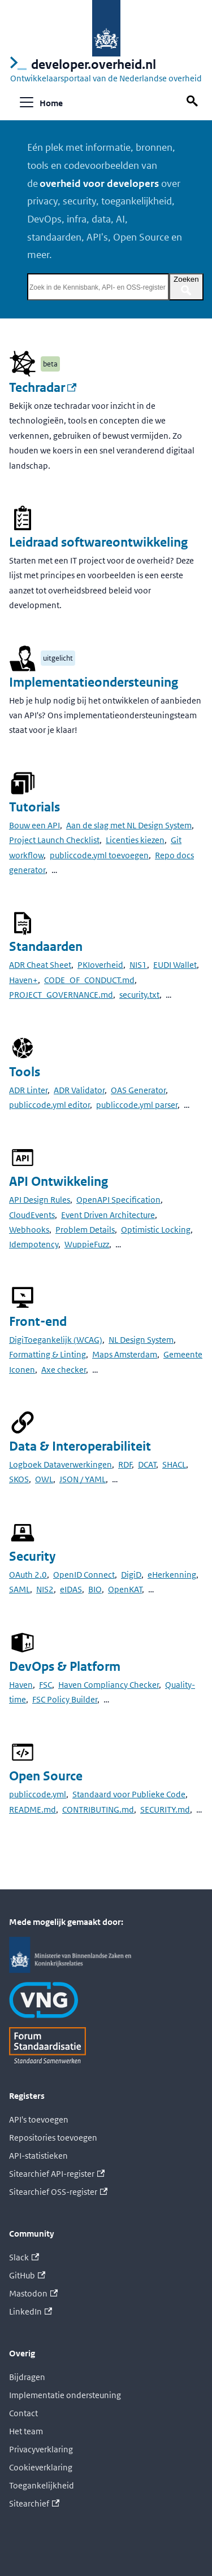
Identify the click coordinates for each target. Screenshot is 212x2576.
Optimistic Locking (156, 1229)
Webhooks (29, 1229)
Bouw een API (34, 825)
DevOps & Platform (64, 1666)
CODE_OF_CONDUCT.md (89, 980)
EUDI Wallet (175, 964)
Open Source (46, 1776)
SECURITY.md (165, 1809)
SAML (19, 1589)
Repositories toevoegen (53, 2137)
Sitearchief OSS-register (58, 2191)
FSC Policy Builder (64, 1699)
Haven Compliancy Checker (108, 1684)
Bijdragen (27, 2377)
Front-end (38, 1321)
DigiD (131, 1574)
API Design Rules (39, 1199)
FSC (45, 1684)
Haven (21, 1684)
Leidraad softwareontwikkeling (98, 542)
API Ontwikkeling (58, 1181)
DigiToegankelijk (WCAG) (55, 1339)
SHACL (174, 1464)
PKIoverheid (100, 964)
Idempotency (33, 1244)
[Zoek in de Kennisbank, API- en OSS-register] (98, 286)
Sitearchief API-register (57, 2173)
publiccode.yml (37, 1794)
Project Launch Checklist (54, 840)
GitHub (27, 2275)
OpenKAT (125, 1589)
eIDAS (71, 1589)
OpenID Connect (84, 1574)
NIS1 (138, 964)
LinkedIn (30, 2311)
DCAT (147, 1464)
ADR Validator (79, 1090)
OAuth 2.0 (28, 1574)
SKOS (19, 1479)
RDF (125, 1464)
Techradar (42, 387)
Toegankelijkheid (41, 2485)
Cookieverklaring (40, 2467)
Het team (26, 2431)
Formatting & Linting (47, 1354)
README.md (32, 1809)
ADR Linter (28, 1090)
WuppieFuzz (86, 1244)
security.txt (139, 994)
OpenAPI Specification (118, 1199)
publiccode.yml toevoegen (99, 855)
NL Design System (141, 1339)
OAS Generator (138, 1090)
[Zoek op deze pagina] (194, 101)
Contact (23, 2413)
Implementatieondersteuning (93, 682)
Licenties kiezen (135, 840)
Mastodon (33, 2293)
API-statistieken (38, 2155)
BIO (95, 1589)
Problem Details (85, 1229)
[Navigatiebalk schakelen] (26, 102)
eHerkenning (172, 1574)
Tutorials (34, 807)
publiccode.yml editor (49, 1104)
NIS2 (45, 1589)
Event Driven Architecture (108, 1215)
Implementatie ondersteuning (65, 2395)
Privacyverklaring (41, 2449)
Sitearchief (34, 2503)
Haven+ (23, 980)
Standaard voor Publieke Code (128, 1794)
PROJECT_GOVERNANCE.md (61, 994)
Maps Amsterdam (124, 1354)
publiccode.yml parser (137, 1104)
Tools (24, 1072)
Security (32, 1556)
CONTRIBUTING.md (98, 1809)
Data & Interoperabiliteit (80, 1446)
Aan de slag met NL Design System (129, 825)
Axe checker (63, 1369)
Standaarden (46, 946)
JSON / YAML (82, 1479)
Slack (24, 2257)
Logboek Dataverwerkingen (60, 1464)
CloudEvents (32, 1215)
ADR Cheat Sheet (40, 964)
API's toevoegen (38, 2119)
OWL (44, 1479)
